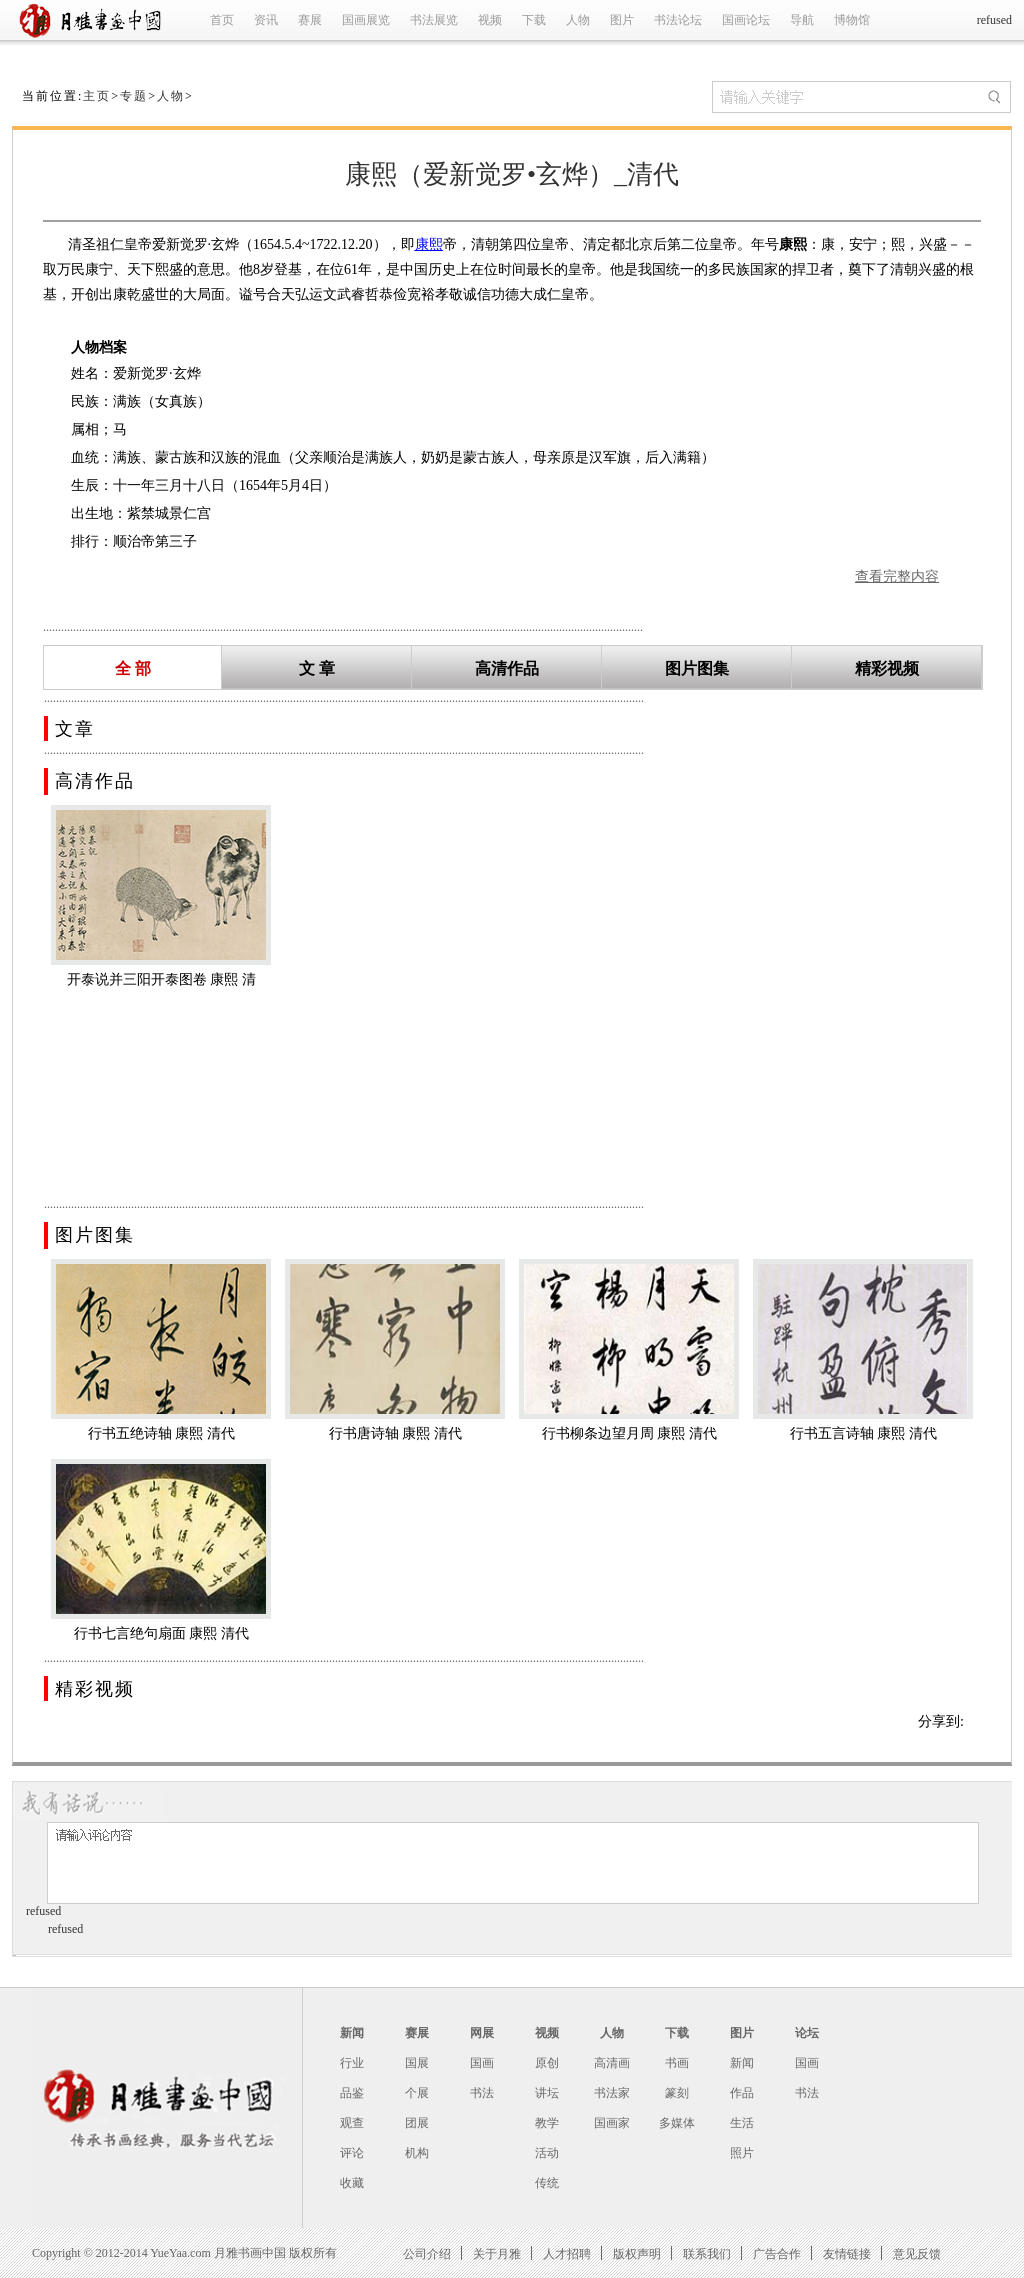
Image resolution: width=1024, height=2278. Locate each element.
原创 (547, 2063)
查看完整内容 (897, 576)
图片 (622, 20)
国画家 (612, 2123)
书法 (482, 2093)
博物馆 (852, 20)
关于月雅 (497, 2253)
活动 (547, 2153)
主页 (97, 96)
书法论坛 (678, 20)
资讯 (266, 20)
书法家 (612, 2093)
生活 (742, 2123)
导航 (802, 20)
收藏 (352, 2183)
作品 (742, 2093)
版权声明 (637, 2253)
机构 (417, 2153)
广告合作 (777, 2253)
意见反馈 (917, 2253)
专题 (134, 96)
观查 (352, 2123)
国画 (482, 2063)
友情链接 (847, 2253)
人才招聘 (567, 2253)
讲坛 (547, 2093)
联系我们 (707, 2253)
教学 (547, 2123)
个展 (417, 2093)
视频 (490, 20)
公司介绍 (427, 2253)
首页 (222, 20)
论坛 (807, 2033)
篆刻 (677, 2093)
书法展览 (434, 20)
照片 (742, 2153)
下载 (534, 20)
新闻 (352, 2033)
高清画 (612, 2063)
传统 (547, 2183)
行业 (352, 2063)
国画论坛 (746, 20)
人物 (578, 20)
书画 (677, 2063)
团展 (417, 2123)
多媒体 (677, 2123)
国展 (417, 2063)
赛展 (310, 20)
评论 (352, 2153)
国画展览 (366, 20)
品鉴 (352, 2093)
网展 (482, 2033)
